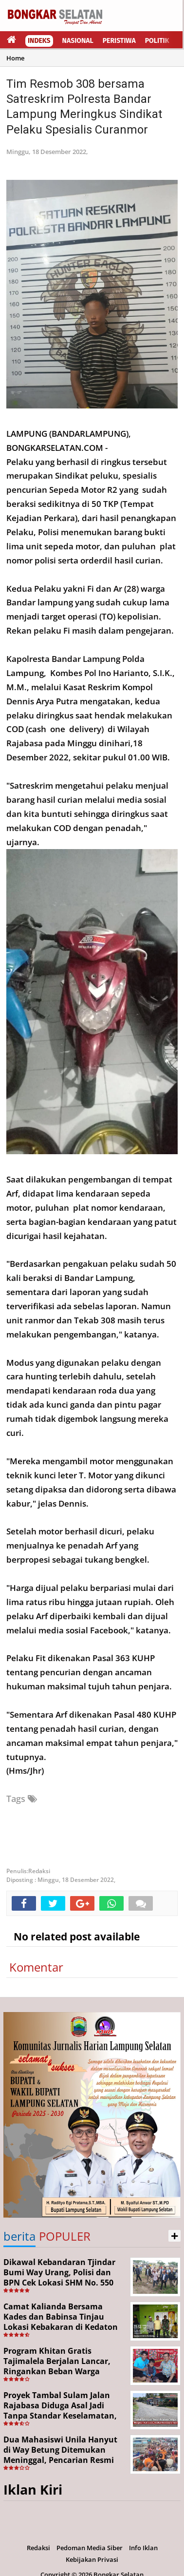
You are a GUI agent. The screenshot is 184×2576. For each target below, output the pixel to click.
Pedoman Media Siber (89, 2547)
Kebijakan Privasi (92, 2559)
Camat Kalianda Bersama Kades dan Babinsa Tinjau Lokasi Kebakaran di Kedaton (60, 2316)
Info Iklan (143, 2547)
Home (15, 58)
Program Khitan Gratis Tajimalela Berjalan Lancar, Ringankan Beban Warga (56, 2361)
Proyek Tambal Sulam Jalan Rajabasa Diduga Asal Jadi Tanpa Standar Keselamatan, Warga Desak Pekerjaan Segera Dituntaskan (63, 2415)
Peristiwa (119, 41)
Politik (157, 41)
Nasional (77, 41)
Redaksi (38, 2547)
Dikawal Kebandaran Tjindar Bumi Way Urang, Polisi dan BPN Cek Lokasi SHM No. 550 (59, 2272)
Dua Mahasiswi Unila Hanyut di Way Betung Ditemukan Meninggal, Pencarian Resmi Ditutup (60, 2454)
